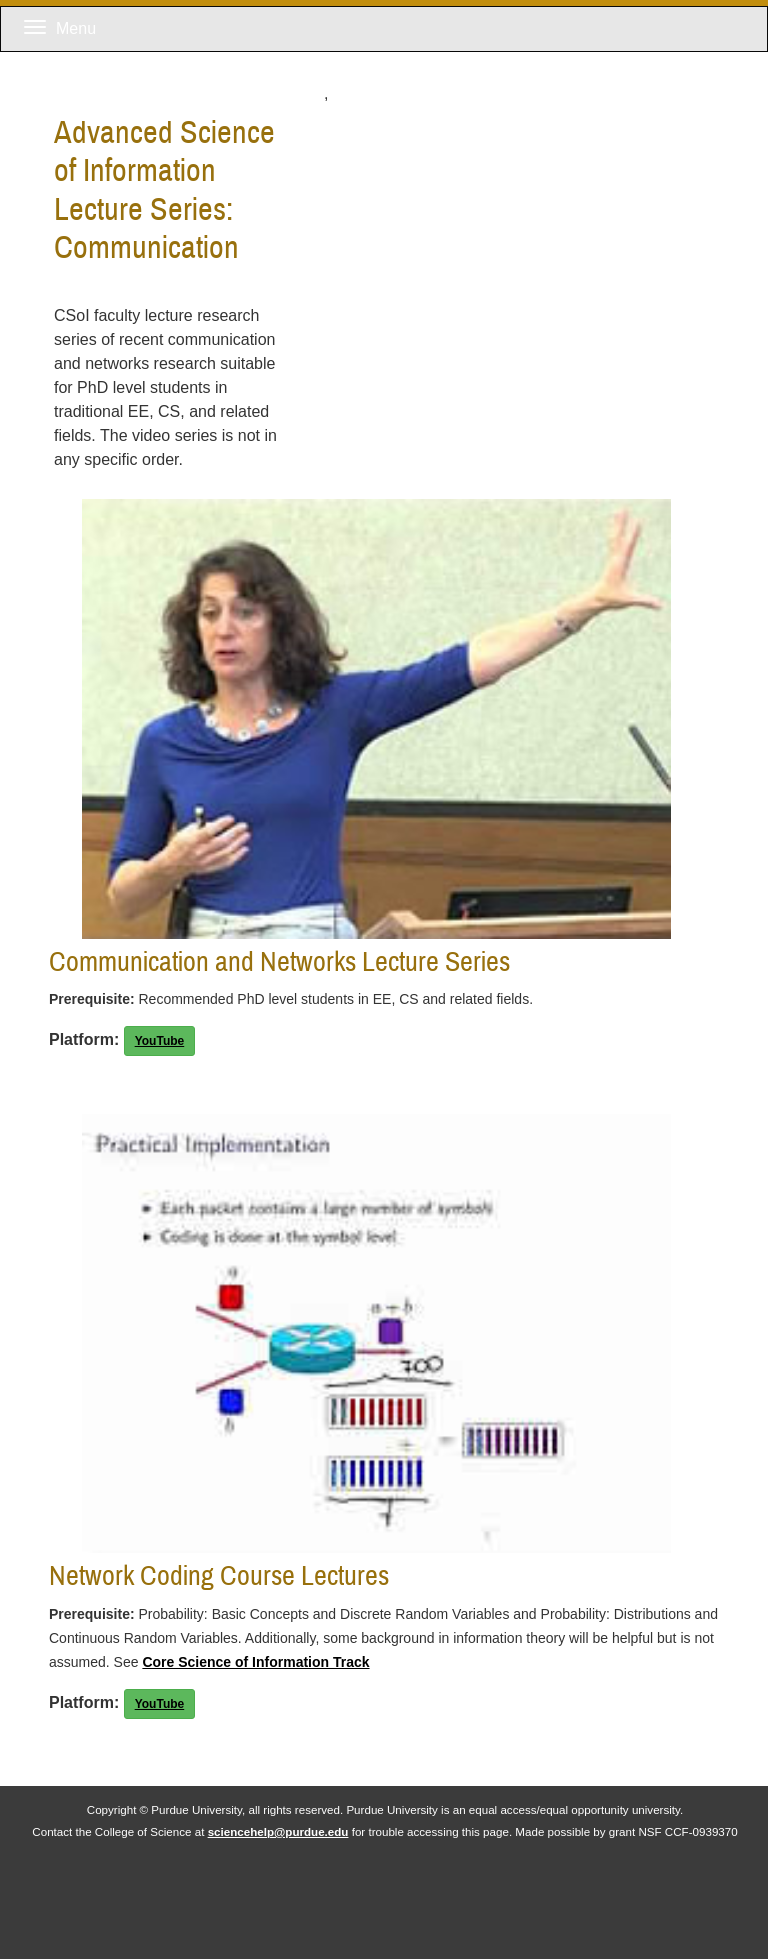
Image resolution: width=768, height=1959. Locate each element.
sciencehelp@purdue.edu (278, 1831)
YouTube (160, 1041)
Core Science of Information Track (255, 1662)
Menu (60, 28)
